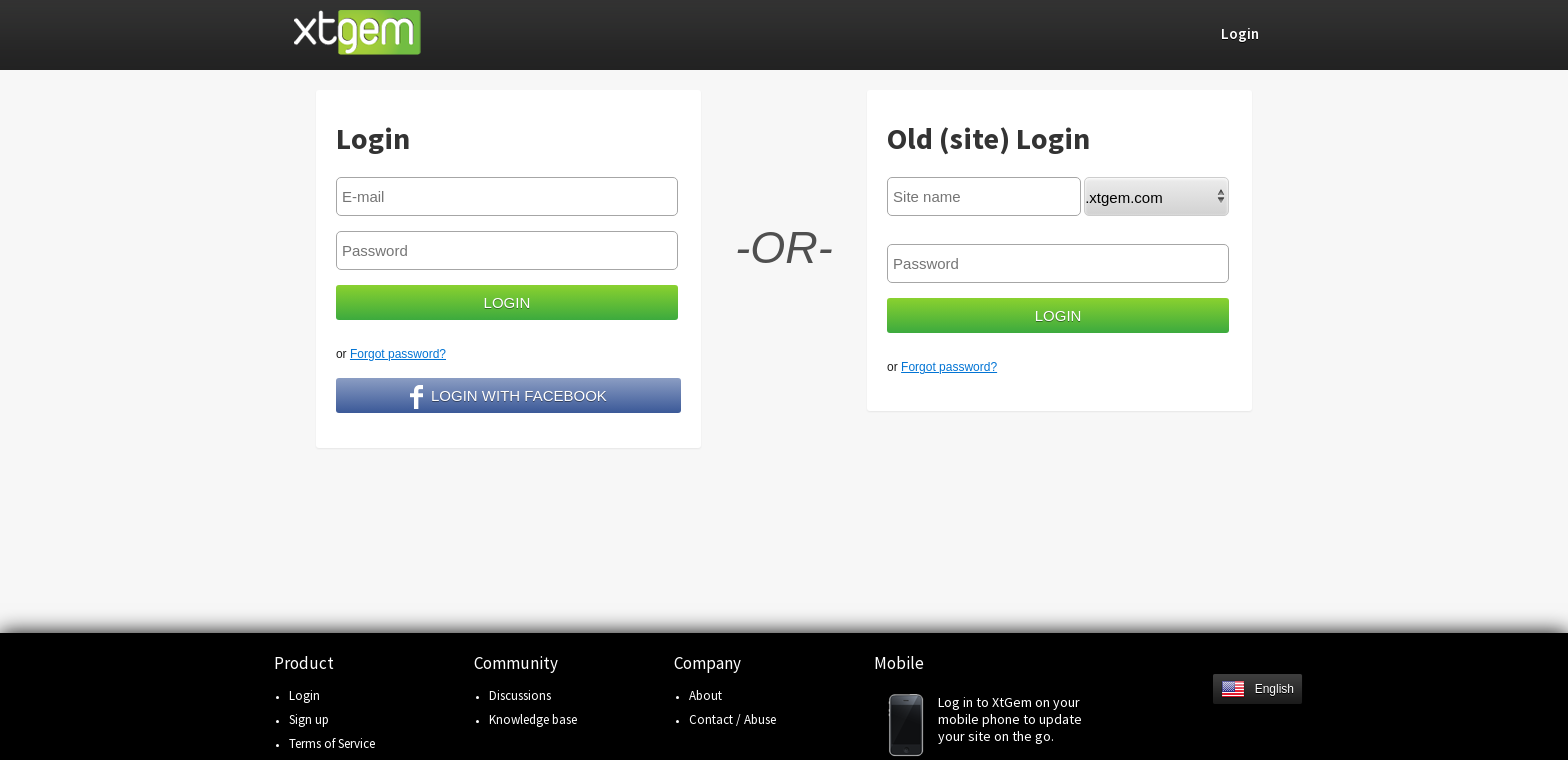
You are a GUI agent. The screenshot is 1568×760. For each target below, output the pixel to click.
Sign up (309, 719)
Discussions (520, 695)
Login (304, 695)
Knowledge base (533, 719)
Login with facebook (508, 397)
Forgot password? (398, 354)
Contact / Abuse (732, 719)
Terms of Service (332, 743)
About (705, 695)
